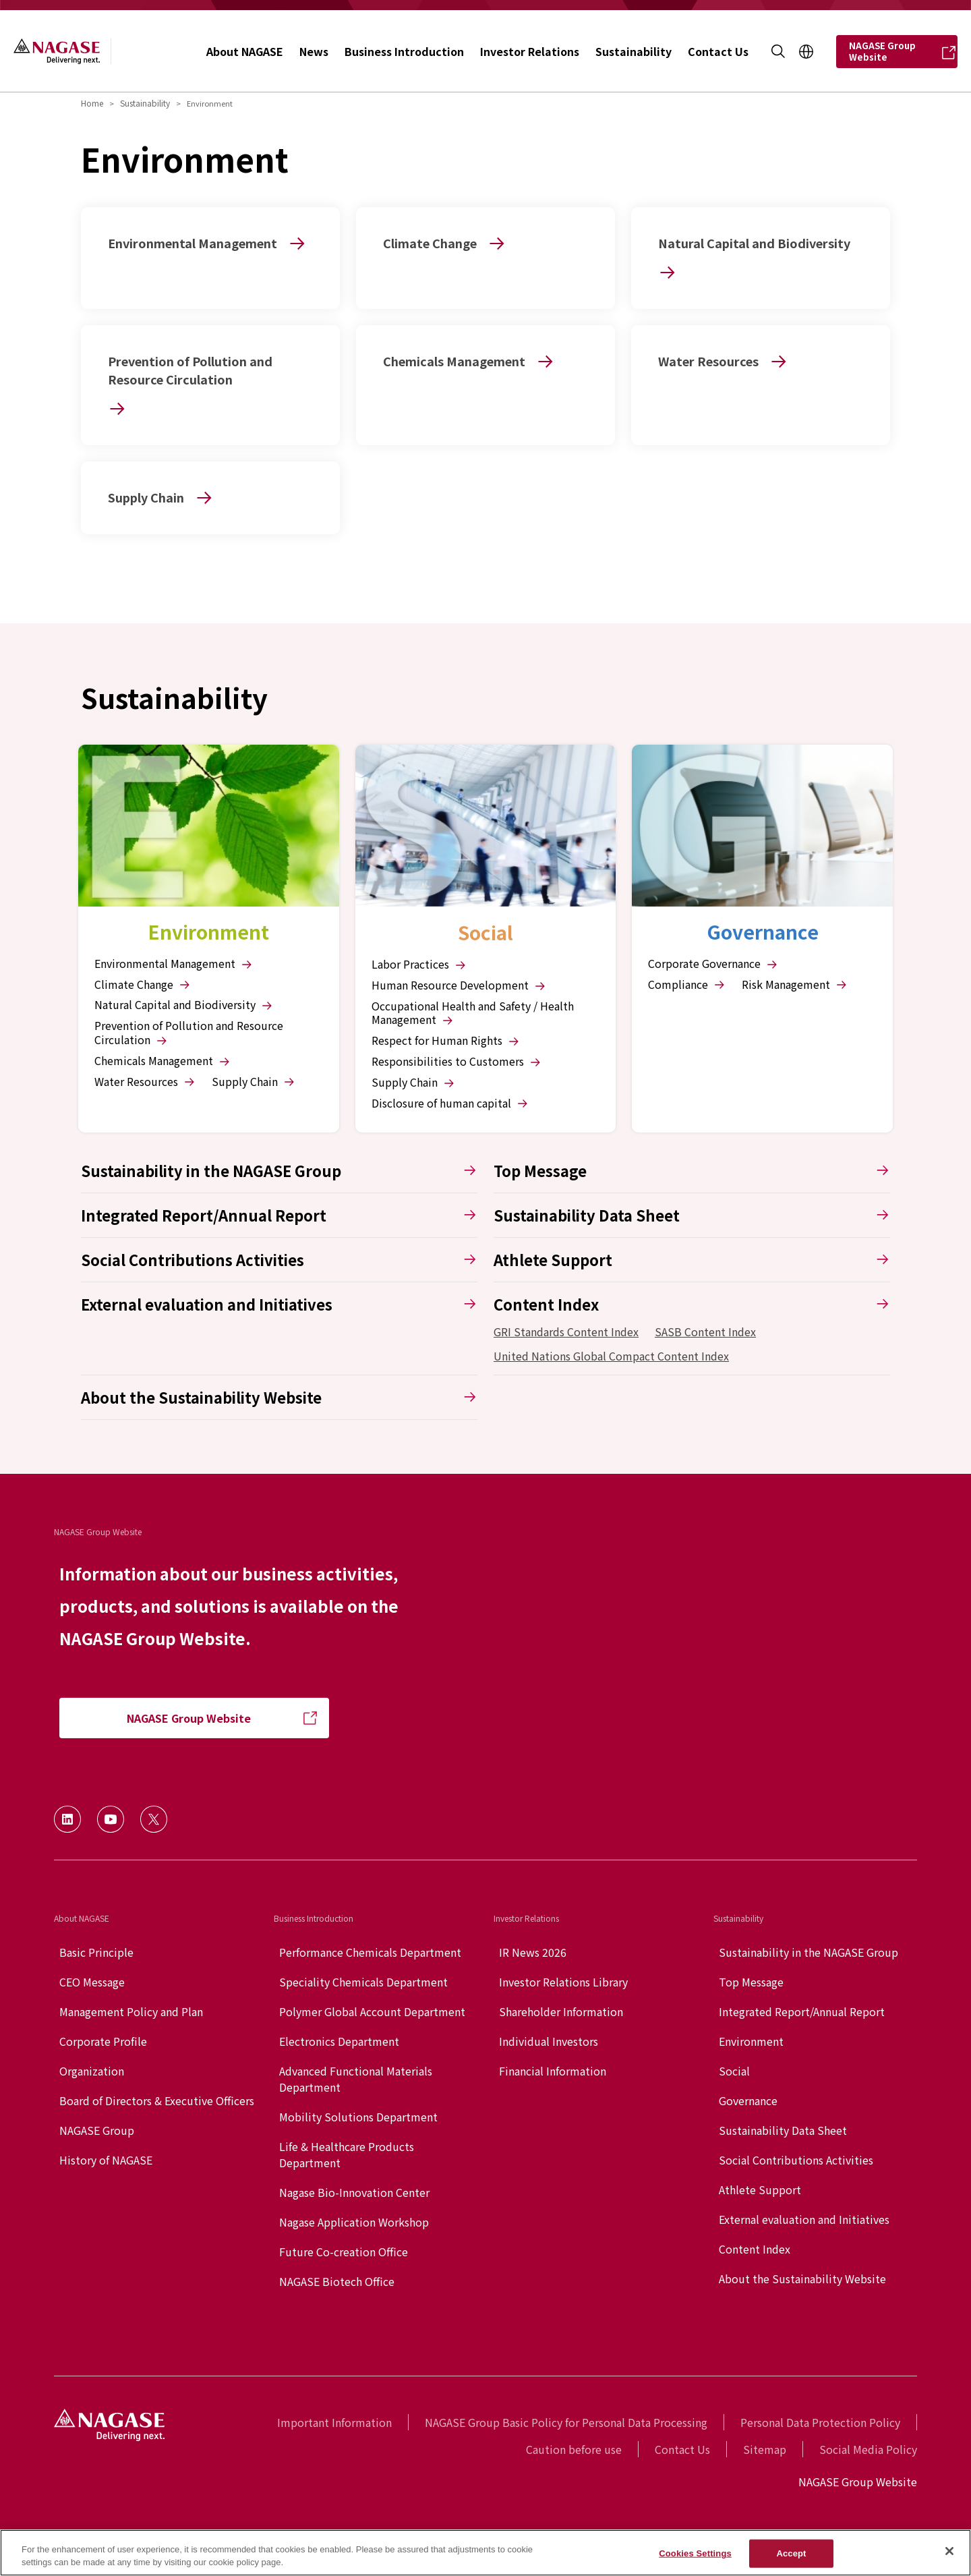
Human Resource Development (459, 985)
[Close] (949, 2551)
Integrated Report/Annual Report (802, 2011)
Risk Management (795, 984)
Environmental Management (173, 963)
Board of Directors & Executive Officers (156, 2100)
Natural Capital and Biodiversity (183, 1005)
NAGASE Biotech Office (336, 2281)
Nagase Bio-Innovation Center (354, 2192)
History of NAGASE (105, 2160)
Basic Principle (96, 1952)
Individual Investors (548, 2041)
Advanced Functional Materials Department (355, 2079)
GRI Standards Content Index (566, 1331)
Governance (748, 2100)
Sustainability (145, 103)
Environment (751, 2041)
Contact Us (682, 2449)
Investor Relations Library (563, 1982)
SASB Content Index (705, 1331)
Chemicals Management (162, 1061)
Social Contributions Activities (796, 2160)
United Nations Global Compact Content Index (611, 1356)
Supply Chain (253, 1082)
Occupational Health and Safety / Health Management (473, 1013)
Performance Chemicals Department (370, 1952)
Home (92, 103)
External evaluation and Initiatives (804, 2219)
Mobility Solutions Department (358, 2117)
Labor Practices (419, 964)
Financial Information (552, 2071)
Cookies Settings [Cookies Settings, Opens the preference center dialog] (695, 2553)
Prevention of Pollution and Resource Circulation (188, 1033)
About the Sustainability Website (802, 2278)
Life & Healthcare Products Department (346, 2154)
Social (734, 2071)
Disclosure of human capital (450, 1103)
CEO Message (92, 1982)
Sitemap (764, 2449)
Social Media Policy (868, 2449)
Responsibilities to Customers (456, 1061)
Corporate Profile (103, 2041)
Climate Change (142, 984)
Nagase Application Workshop (354, 2222)
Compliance (687, 984)
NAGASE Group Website (857, 2481)
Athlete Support (760, 2189)
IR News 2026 (532, 1952)
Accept (791, 2553)
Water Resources (145, 1082)
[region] (485, 2552)
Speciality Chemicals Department (363, 1982)
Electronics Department (339, 2041)
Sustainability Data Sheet (783, 2130)
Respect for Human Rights (446, 1040)
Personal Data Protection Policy (820, 2422)
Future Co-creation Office (343, 2251)
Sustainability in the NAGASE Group (808, 1952)
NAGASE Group (96, 2130)
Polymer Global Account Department (372, 2011)
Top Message (751, 1982)
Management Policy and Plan (131, 2011)
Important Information (334, 2422)
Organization (91, 2071)
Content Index (754, 2249)
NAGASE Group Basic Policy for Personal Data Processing (566, 2422)
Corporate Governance (713, 963)
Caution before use (574, 2449)
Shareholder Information (561, 2011)
